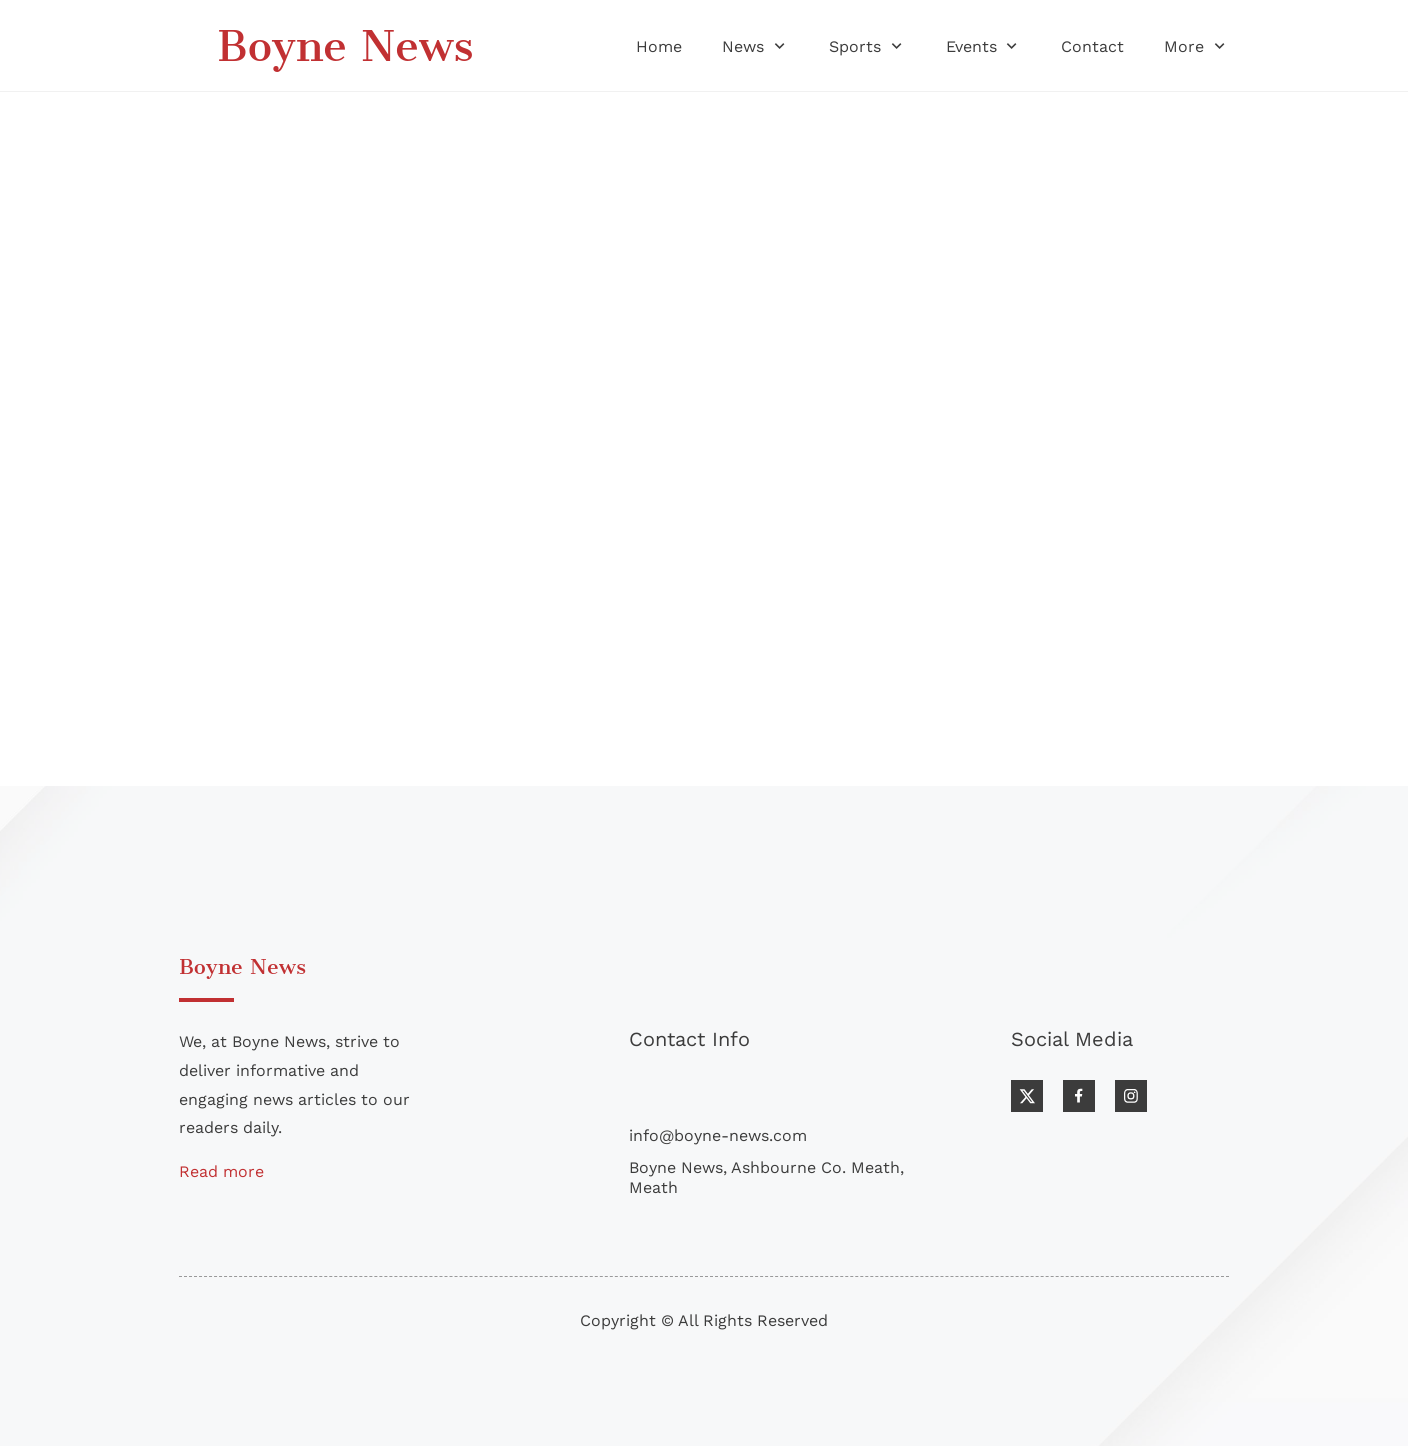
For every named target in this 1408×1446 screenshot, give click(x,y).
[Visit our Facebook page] (1079, 1096)
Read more (221, 1171)
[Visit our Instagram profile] (1131, 1096)
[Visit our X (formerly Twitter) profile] (1027, 1096)
